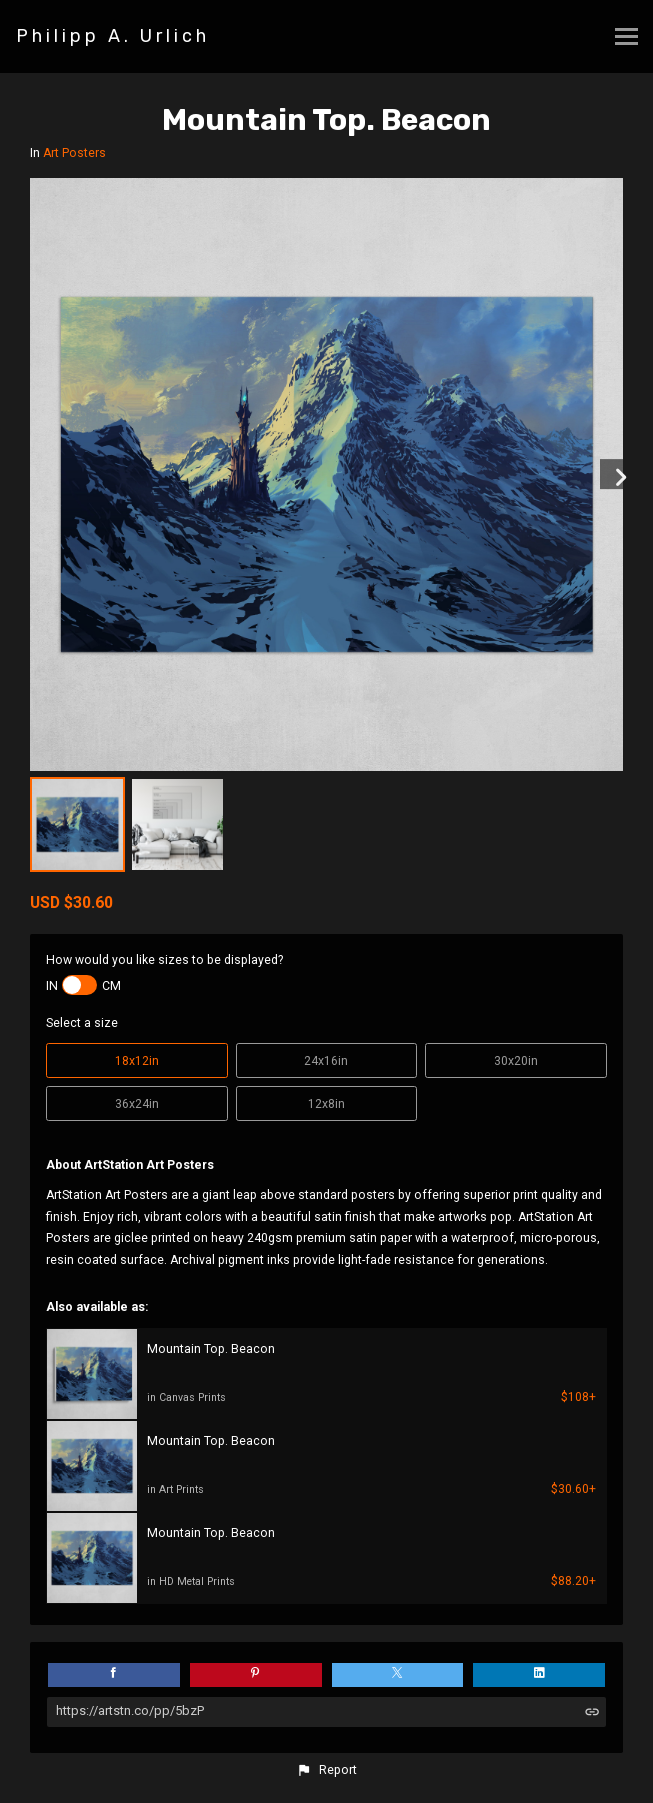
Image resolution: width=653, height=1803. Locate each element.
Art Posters (74, 153)
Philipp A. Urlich (113, 36)
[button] (326, 1770)
